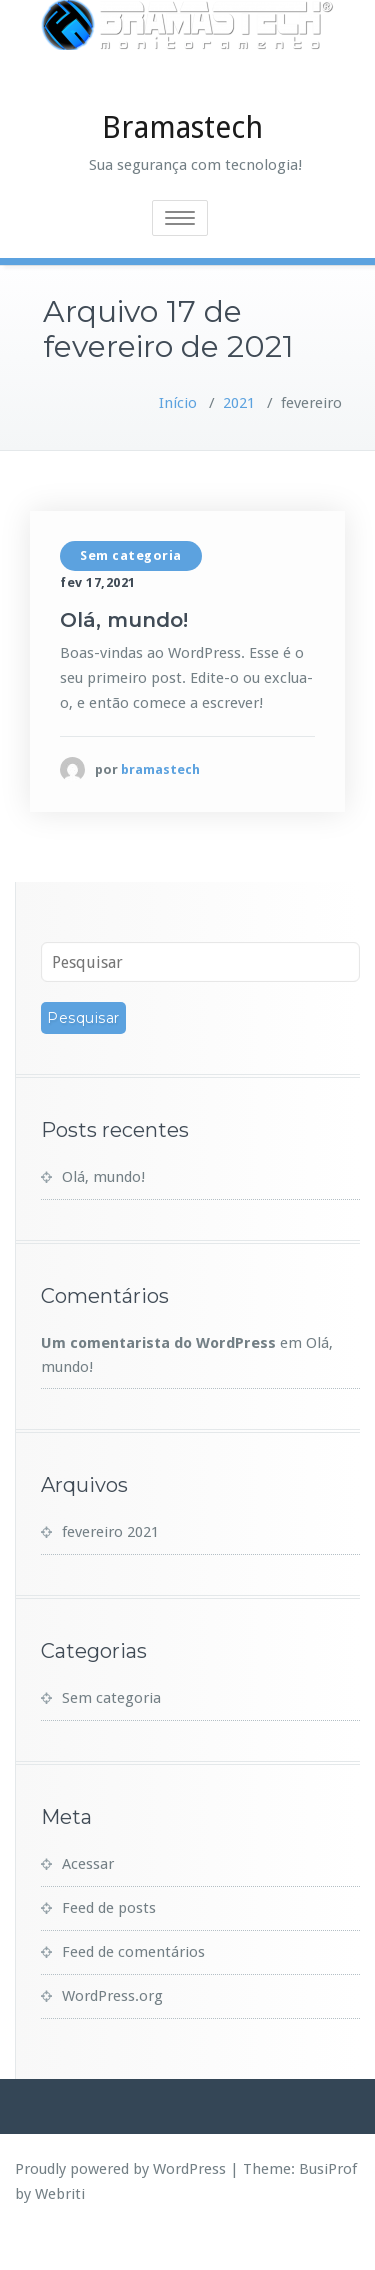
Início (178, 443)
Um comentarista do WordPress (158, 1383)
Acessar (88, 1904)
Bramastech (182, 167)
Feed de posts (109, 1948)
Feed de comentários (133, 1992)
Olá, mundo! (124, 660)
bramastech (160, 809)
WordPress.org (112, 2036)
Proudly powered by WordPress (120, 2209)
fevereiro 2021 (110, 1572)
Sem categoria (131, 595)
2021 (239, 443)
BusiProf (328, 2209)
